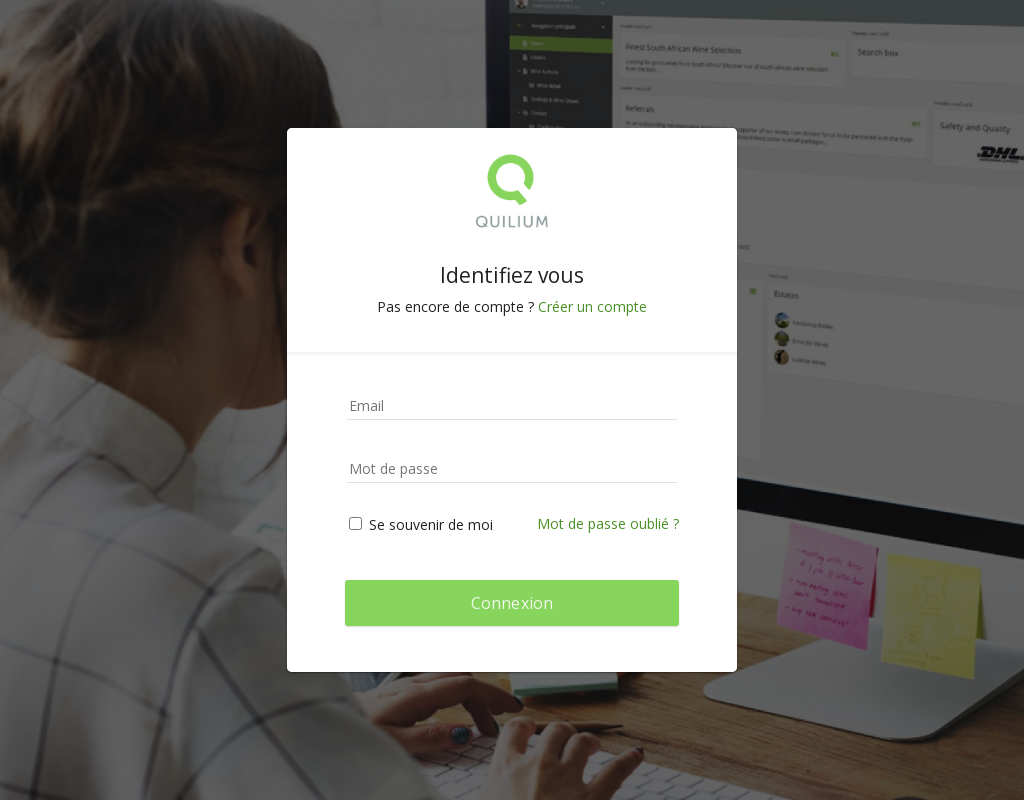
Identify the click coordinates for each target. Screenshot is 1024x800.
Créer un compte (592, 306)
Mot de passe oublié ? (608, 523)
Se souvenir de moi (421, 524)
